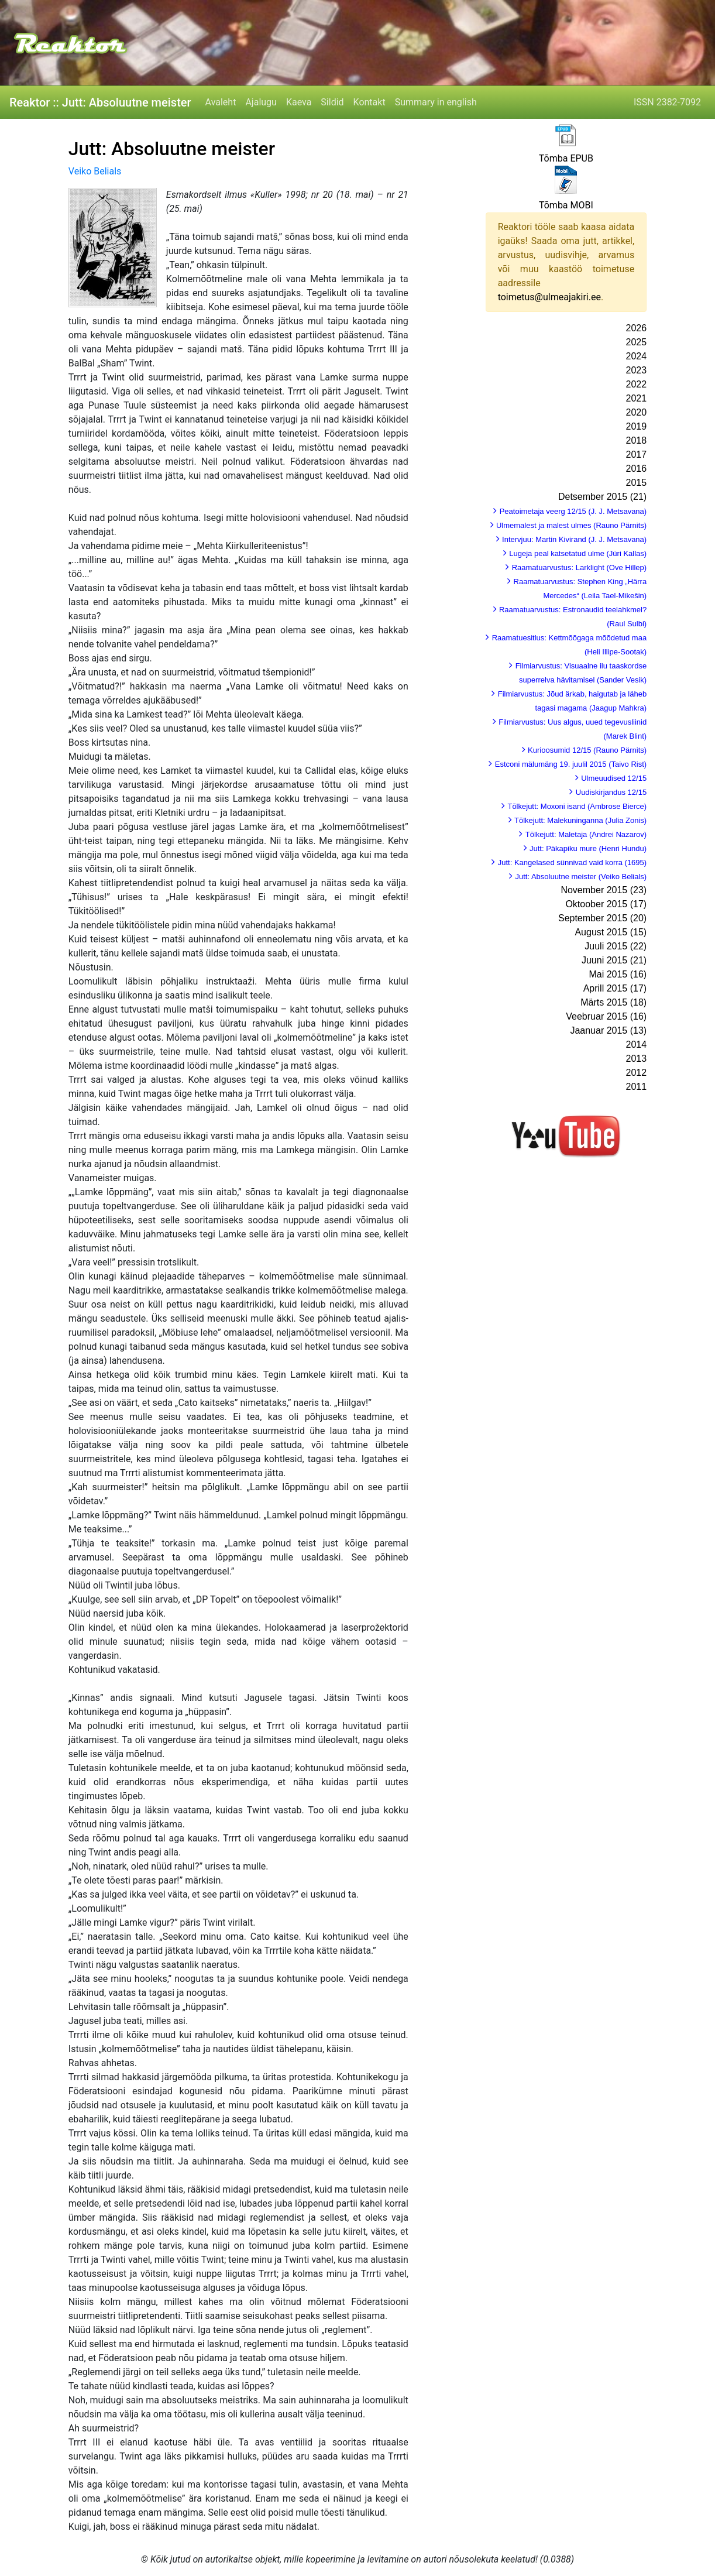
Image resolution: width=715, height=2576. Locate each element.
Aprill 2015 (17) (615, 988)
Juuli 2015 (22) (616, 946)
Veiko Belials (95, 171)
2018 (636, 440)
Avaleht (220, 102)
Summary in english (436, 102)
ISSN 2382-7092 (667, 102)
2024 (636, 356)
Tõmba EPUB (566, 158)
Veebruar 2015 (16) (606, 1016)
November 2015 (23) (604, 890)
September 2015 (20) (602, 918)
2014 (636, 1044)
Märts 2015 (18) (613, 1002)
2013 (636, 1059)
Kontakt (369, 102)
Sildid (332, 102)
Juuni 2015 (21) (614, 960)
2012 (636, 1073)
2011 (636, 1087)
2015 (636, 483)
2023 (636, 370)
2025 (636, 342)
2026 (636, 328)
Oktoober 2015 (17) (606, 904)
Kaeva (298, 102)
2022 (636, 384)
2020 (636, 412)
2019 (636, 426)
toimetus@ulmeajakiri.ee (549, 297)
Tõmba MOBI (566, 205)
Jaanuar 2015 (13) (608, 1030)
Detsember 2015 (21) (602, 497)
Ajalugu (260, 102)
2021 (636, 398)
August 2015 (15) (611, 932)
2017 (636, 454)
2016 (636, 469)
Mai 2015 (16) (618, 974)
